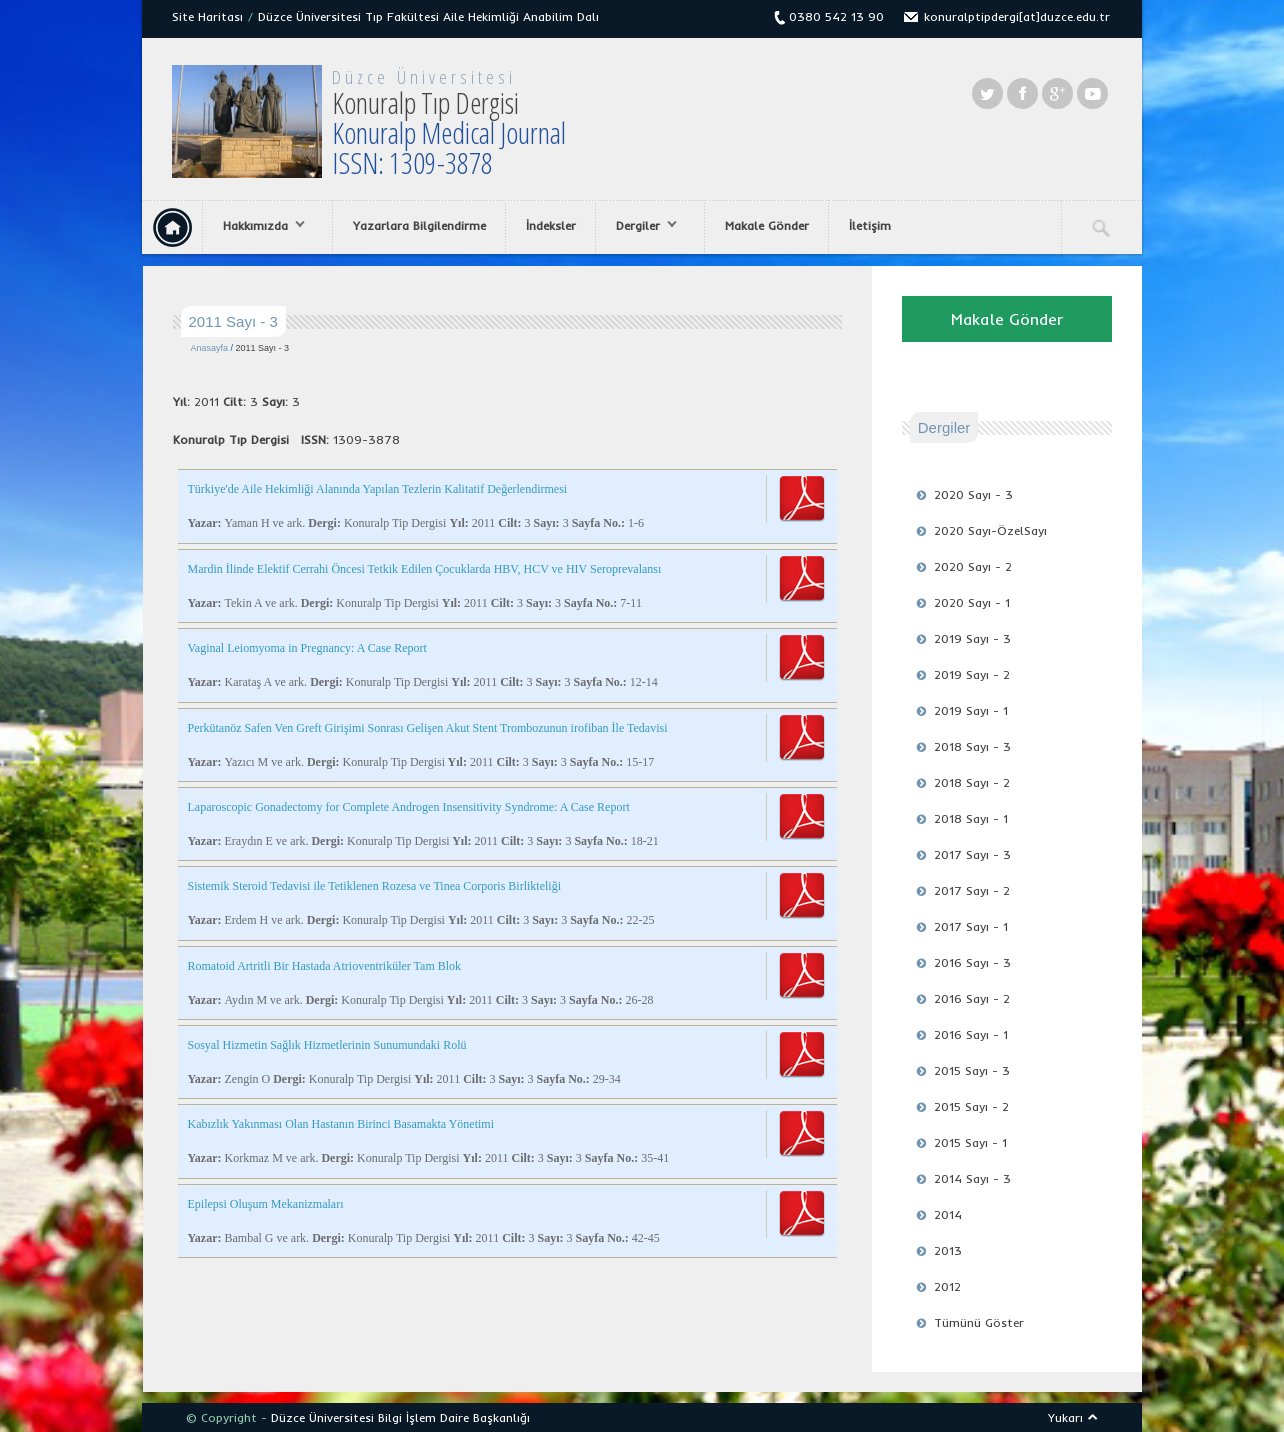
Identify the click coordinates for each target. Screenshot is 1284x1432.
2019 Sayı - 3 (972, 638)
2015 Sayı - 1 (970, 1142)
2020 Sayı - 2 (973, 566)
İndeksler (551, 225)
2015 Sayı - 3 (972, 1070)
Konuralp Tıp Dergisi (449, 132)
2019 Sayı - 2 (972, 674)
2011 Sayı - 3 (263, 348)
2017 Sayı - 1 (971, 926)
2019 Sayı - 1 (971, 710)
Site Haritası (207, 16)
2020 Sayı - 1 (972, 602)
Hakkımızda (259, 226)
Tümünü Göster (979, 1322)
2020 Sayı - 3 (973, 494)
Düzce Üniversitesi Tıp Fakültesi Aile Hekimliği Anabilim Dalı (428, 16)
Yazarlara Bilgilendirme (419, 225)
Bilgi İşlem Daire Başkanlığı (454, 1417)
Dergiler (641, 226)
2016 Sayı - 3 (972, 962)
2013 (948, 1250)
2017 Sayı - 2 (972, 890)
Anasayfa (210, 348)
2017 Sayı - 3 (972, 854)
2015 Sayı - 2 (971, 1106)
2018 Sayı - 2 (972, 782)
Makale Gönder (767, 225)
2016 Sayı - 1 (971, 1034)
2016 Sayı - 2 (972, 998)
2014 (948, 1214)
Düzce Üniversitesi (424, 77)
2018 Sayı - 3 (972, 746)
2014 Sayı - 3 (972, 1178)
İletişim (870, 225)
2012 (947, 1286)
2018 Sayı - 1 (971, 818)
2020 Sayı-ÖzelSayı (990, 530)
